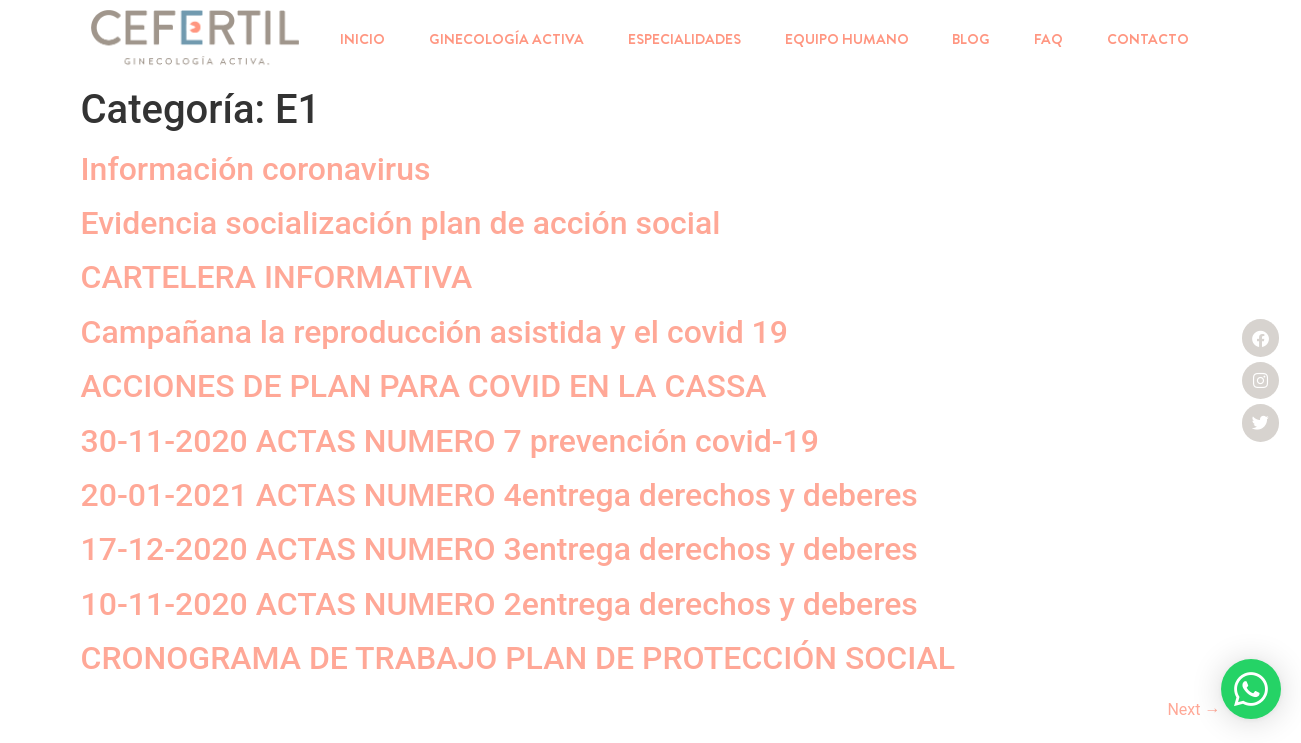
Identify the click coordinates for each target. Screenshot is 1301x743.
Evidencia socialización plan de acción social (401, 223)
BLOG (971, 39)
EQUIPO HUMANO (847, 39)
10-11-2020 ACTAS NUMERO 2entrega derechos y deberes (499, 604)
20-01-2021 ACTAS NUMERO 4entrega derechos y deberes (499, 495)
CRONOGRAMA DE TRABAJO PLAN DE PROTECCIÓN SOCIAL (518, 658)
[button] (1251, 689)
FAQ (1048, 39)
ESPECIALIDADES (684, 39)
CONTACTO (1148, 39)
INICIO (362, 39)
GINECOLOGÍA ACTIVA (506, 39)
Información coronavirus (256, 169)
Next (1193, 709)
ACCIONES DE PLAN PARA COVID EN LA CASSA (424, 386)
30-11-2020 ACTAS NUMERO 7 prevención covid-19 (450, 441)
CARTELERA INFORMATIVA (277, 277)
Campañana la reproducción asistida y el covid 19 (435, 332)
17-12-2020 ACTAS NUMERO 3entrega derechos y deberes (499, 549)
